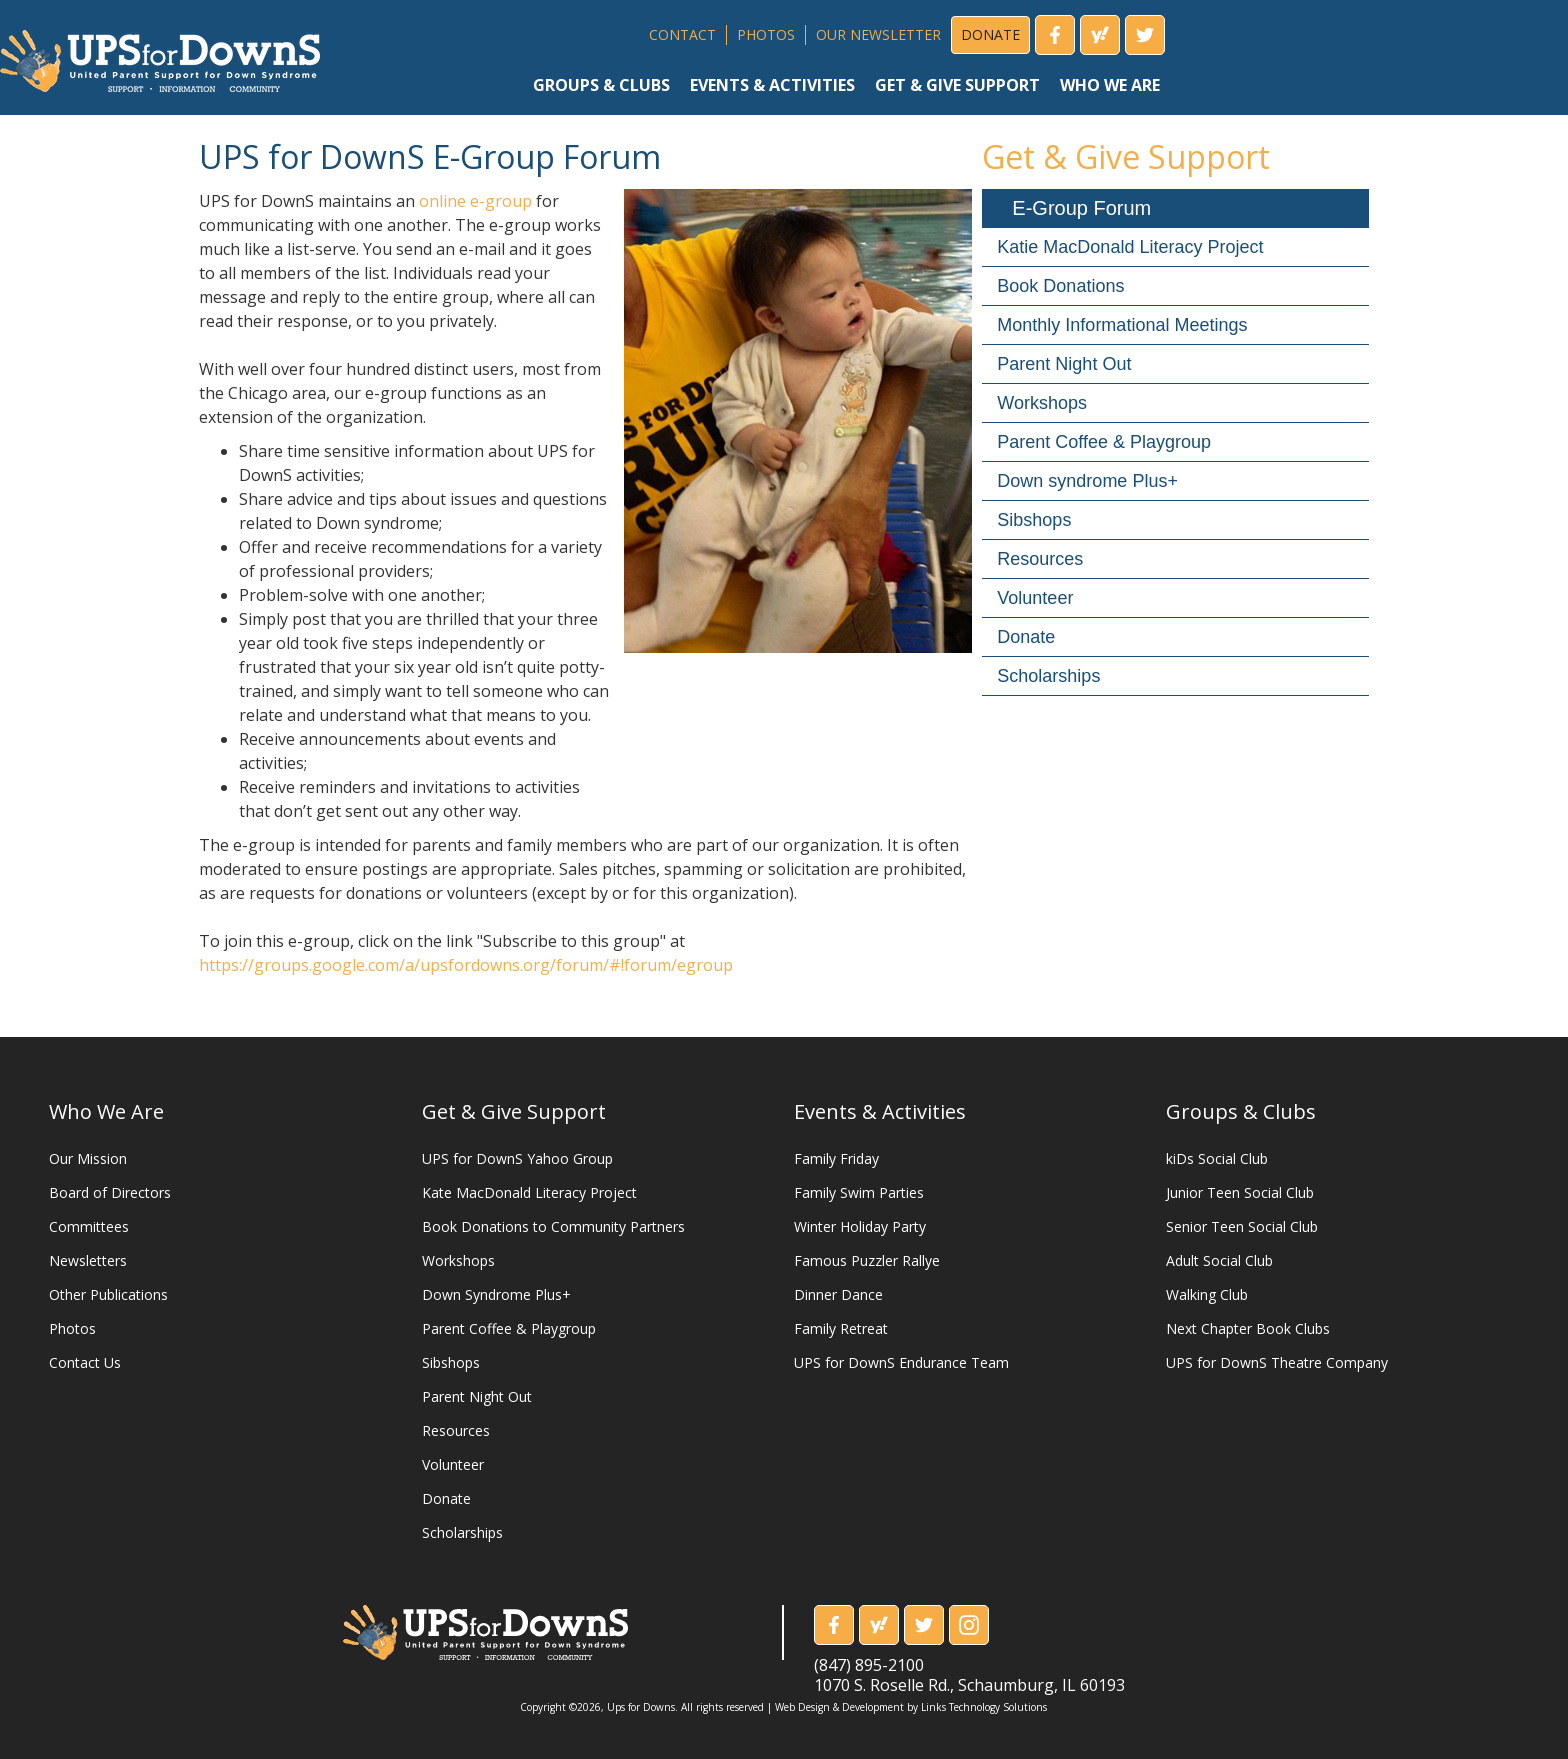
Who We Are (106, 1111)
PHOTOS (766, 34)
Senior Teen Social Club (1242, 1226)
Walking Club (1207, 1294)
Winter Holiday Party (860, 1226)
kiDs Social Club (1217, 1158)
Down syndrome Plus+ (1087, 481)
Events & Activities (880, 1111)
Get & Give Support (514, 1111)
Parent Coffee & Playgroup (1104, 442)
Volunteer (1035, 598)
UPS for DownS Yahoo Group (517, 1158)
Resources (1040, 559)
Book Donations (1060, 286)
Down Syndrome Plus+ (496, 1294)
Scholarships (1048, 676)
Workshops (1042, 403)
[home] (160, 53)
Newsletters (88, 1260)
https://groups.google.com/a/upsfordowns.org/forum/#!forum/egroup (466, 965)
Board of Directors (110, 1192)
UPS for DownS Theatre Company (1277, 1362)
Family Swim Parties (859, 1192)
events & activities (772, 85)
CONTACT (682, 34)
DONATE (990, 34)
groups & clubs (601, 85)
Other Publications (108, 1294)
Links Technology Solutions (984, 1707)
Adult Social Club (1219, 1260)
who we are (1110, 85)
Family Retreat (841, 1328)
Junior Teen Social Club (1240, 1192)
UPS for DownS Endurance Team (901, 1362)
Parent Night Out (1064, 364)
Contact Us (85, 1362)
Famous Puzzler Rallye (867, 1260)
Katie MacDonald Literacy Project (1130, 247)
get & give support (957, 85)
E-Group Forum (1081, 208)
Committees (89, 1226)
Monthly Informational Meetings (1122, 325)
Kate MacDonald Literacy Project (529, 1192)
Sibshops (1034, 520)
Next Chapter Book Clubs (1248, 1328)
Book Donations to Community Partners (553, 1226)
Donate (1026, 637)
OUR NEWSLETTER (878, 34)
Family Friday (836, 1158)
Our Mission (88, 1158)
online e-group (475, 201)
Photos (72, 1328)
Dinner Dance (838, 1294)
